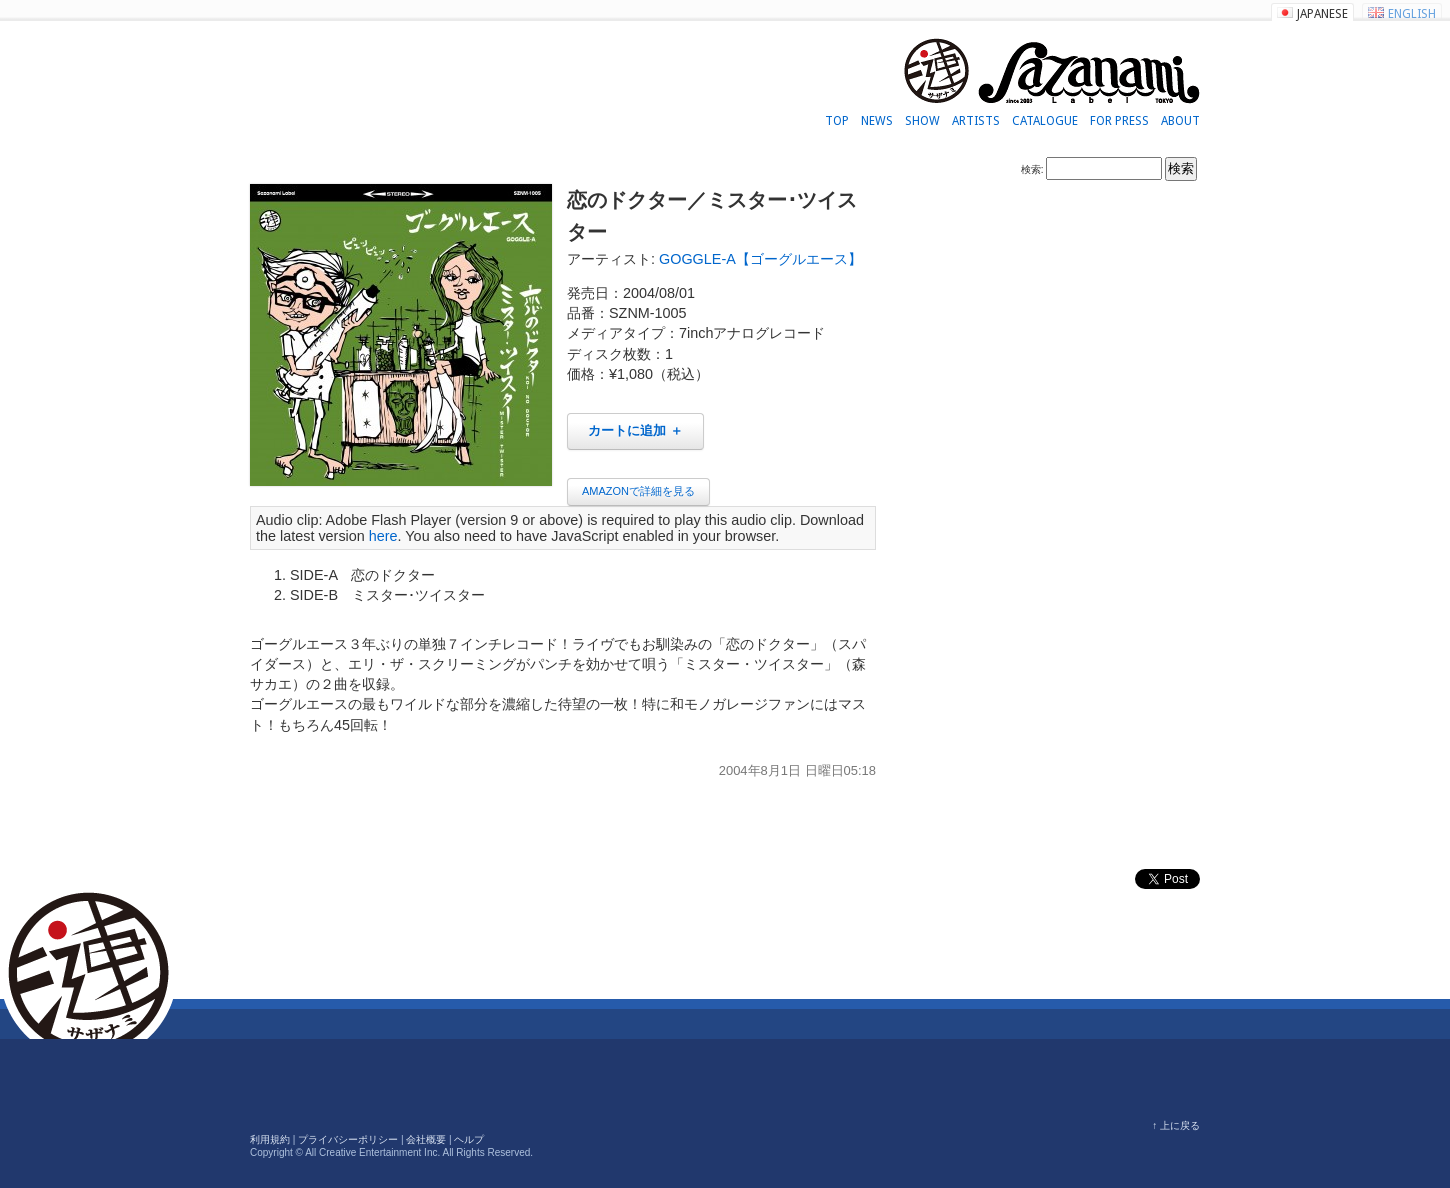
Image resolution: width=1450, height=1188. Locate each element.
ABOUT (1180, 121)
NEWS (877, 121)
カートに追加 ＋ (635, 430)
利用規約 (270, 1139)
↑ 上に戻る (1176, 1125)
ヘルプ (469, 1139)
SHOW (922, 121)
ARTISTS (976, 121)
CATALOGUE (1045, 121)
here (383, 536)
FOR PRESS (1119, 121)
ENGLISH (1412, 14)
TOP (837, 121)
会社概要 (426, 1139)
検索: (1032, 169)
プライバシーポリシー (348, 1139)
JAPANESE (1322, 14)
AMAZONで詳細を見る (638, 491)
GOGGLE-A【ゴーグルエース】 (760, 259)
